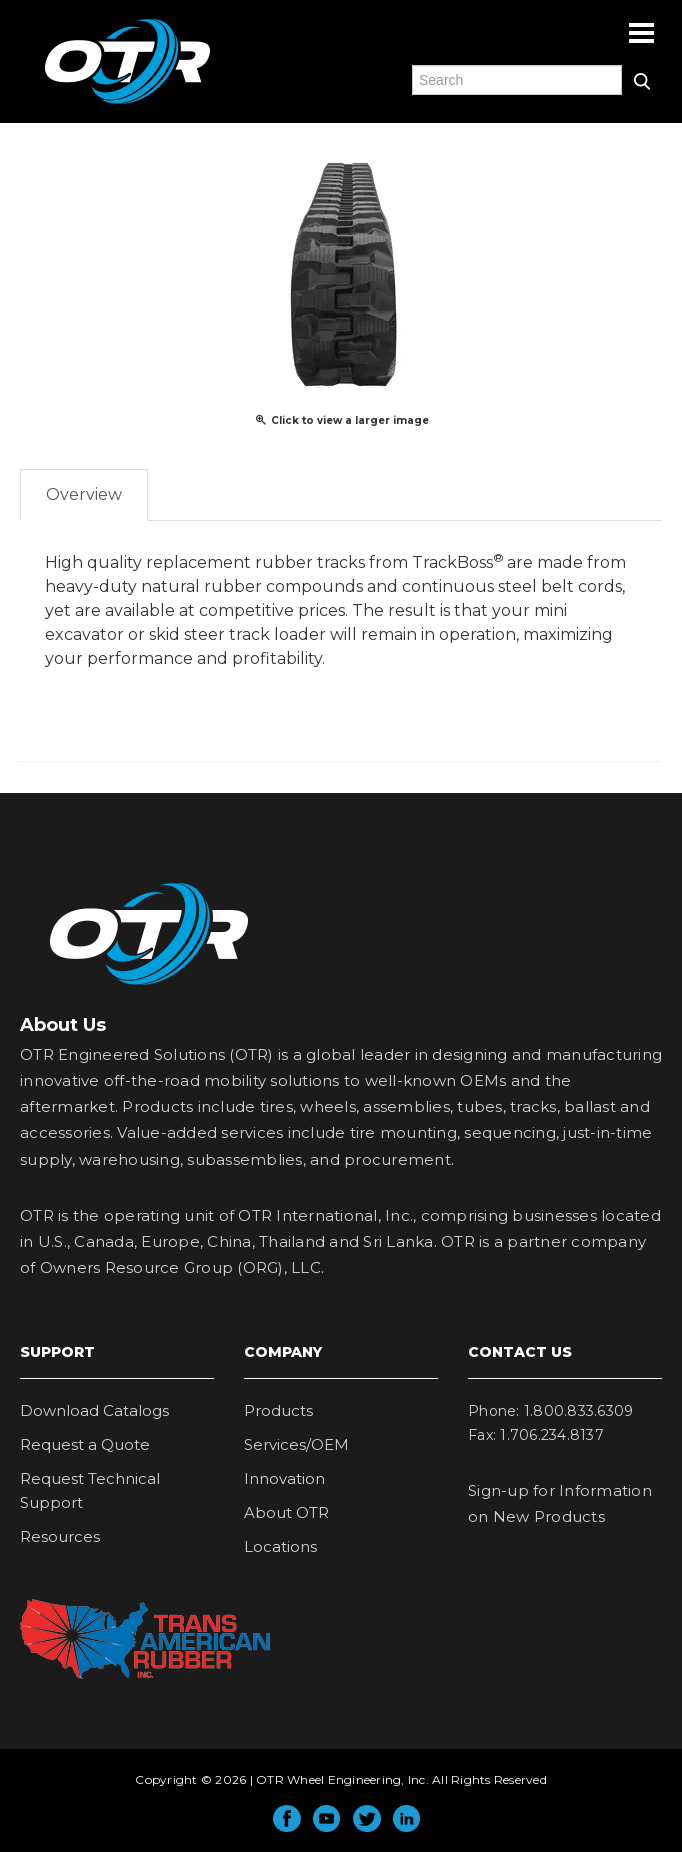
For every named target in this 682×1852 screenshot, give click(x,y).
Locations (280, 1546)
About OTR (286, 1512)
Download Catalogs (94, 1410)
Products (278, 1410)
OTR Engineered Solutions (127, 103)
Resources (60, 1536)
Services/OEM (296, 1444)
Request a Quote (85, 1444)
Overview (84, 494)
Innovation (284, 1478)
